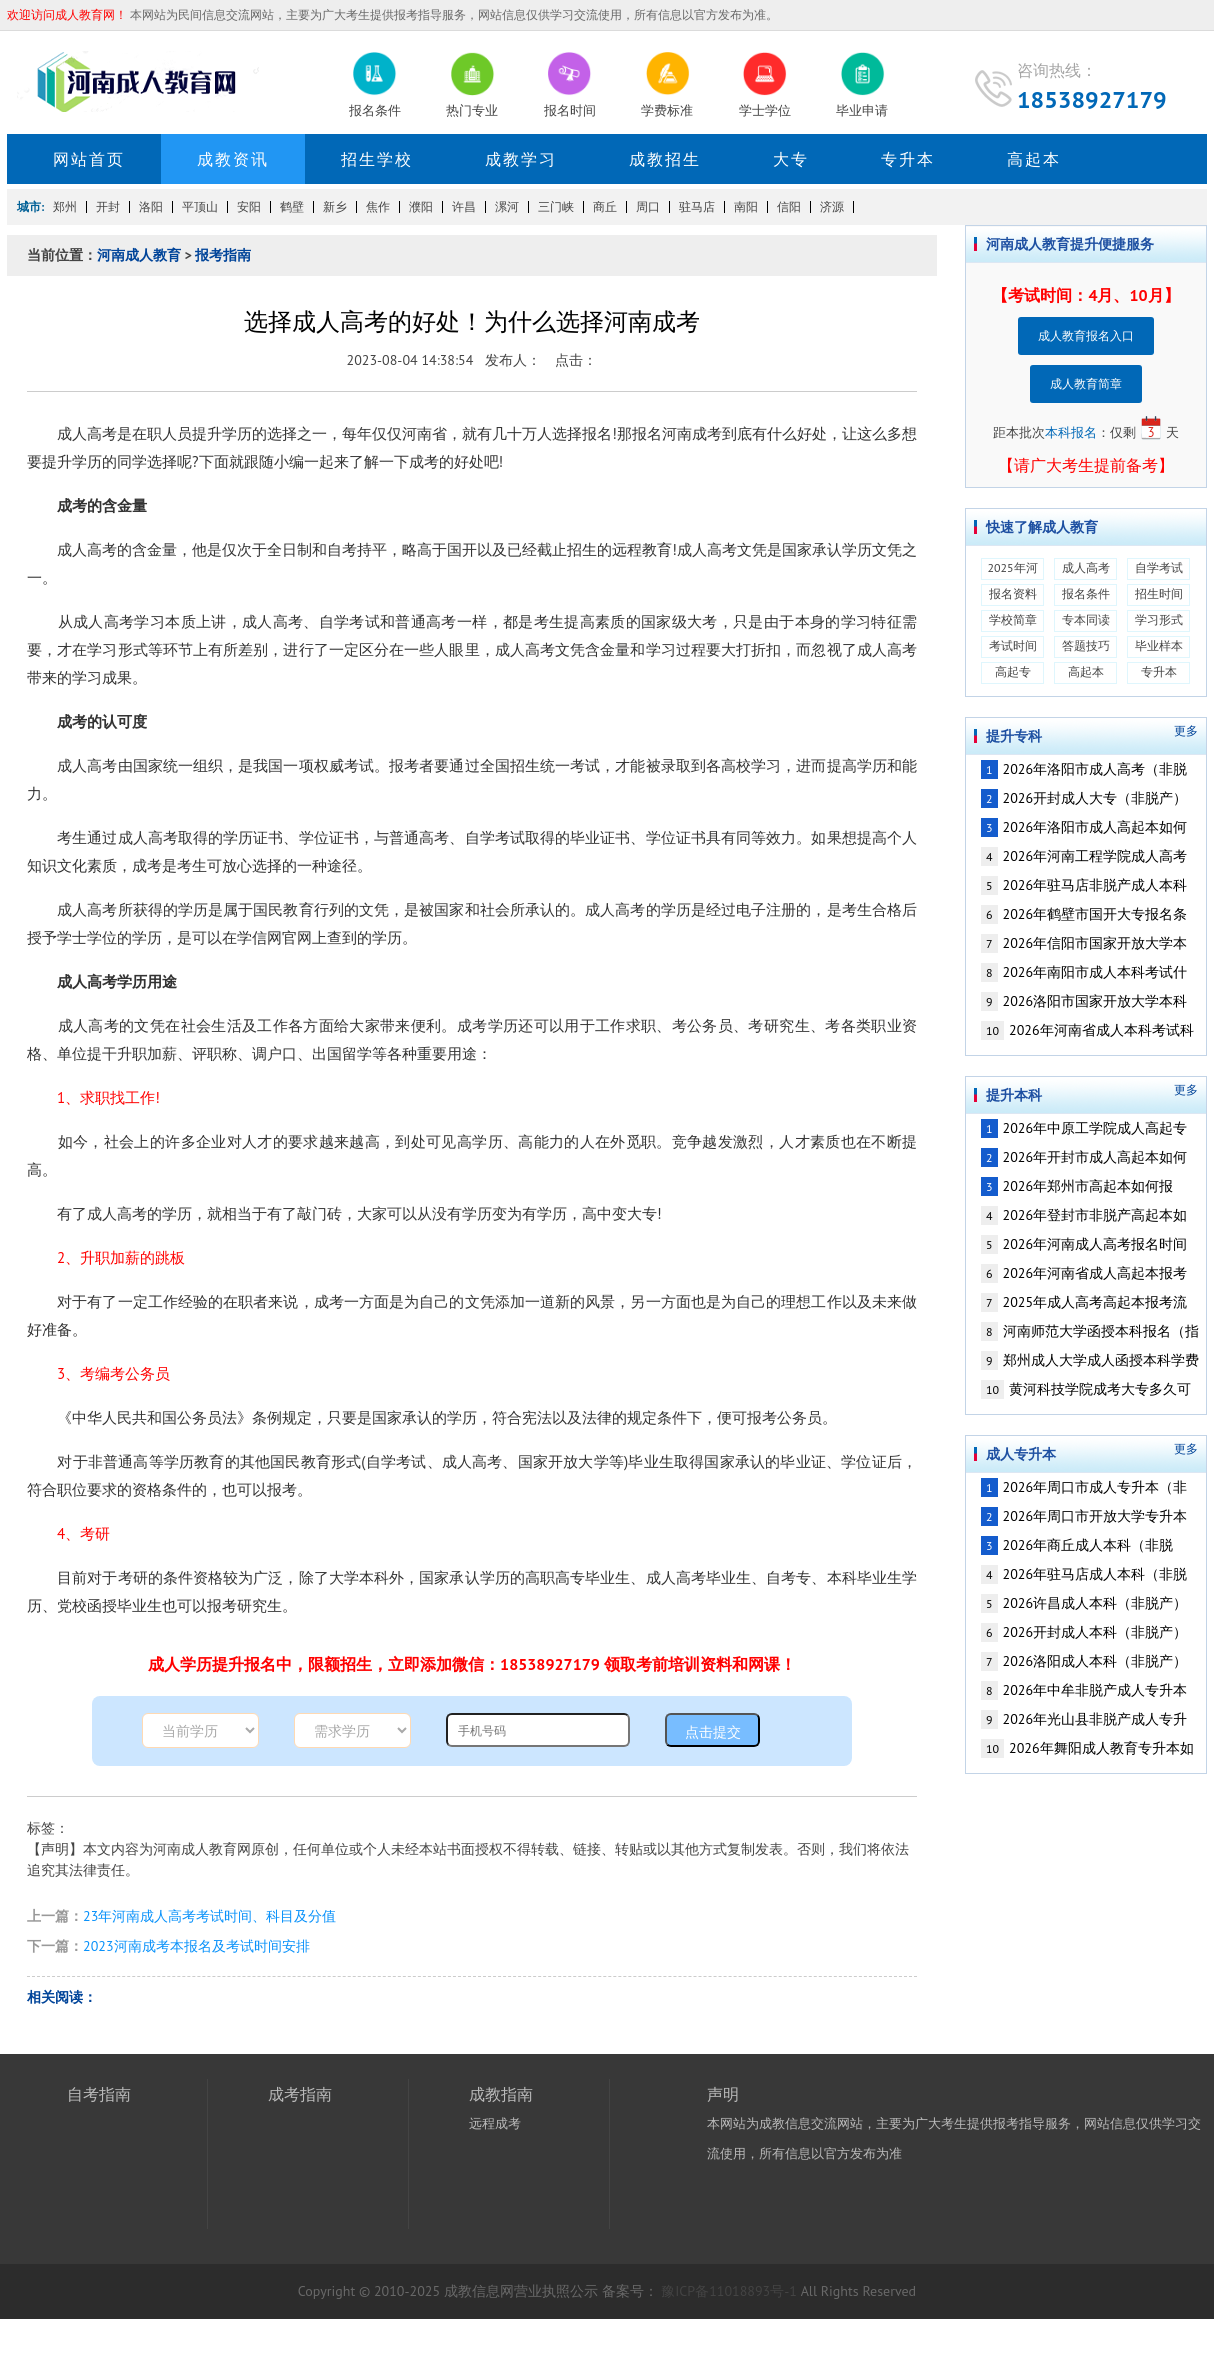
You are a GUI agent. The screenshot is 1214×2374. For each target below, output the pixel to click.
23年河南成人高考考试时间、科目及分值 (209, 1916)
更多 (1186, 731)
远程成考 (495, 2123)
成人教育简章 (1086, 383)
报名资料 (1013, 593)
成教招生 (665, 159)
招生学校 (377, 159)
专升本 (908, 159)
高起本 (1034, 159)
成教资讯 (233, 159)
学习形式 (1159, 619)
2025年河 (1012, 567)
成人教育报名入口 (1086, 335)
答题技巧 (1086, 645)
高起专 (1013, 671)
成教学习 (521, 159)
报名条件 (1086, 593)
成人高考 (1086, 567)
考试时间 (1013, 645)
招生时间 (1159, 593)
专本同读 (1086, 619)
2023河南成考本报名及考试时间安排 (196, 1946)
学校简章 (1013, 619)
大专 (791, 159)
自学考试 (1159, 567)
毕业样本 (1159, 645)
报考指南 (223, 255)
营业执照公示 (556, 2291)
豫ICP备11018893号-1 (729, 2291)
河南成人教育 (139, 255)
